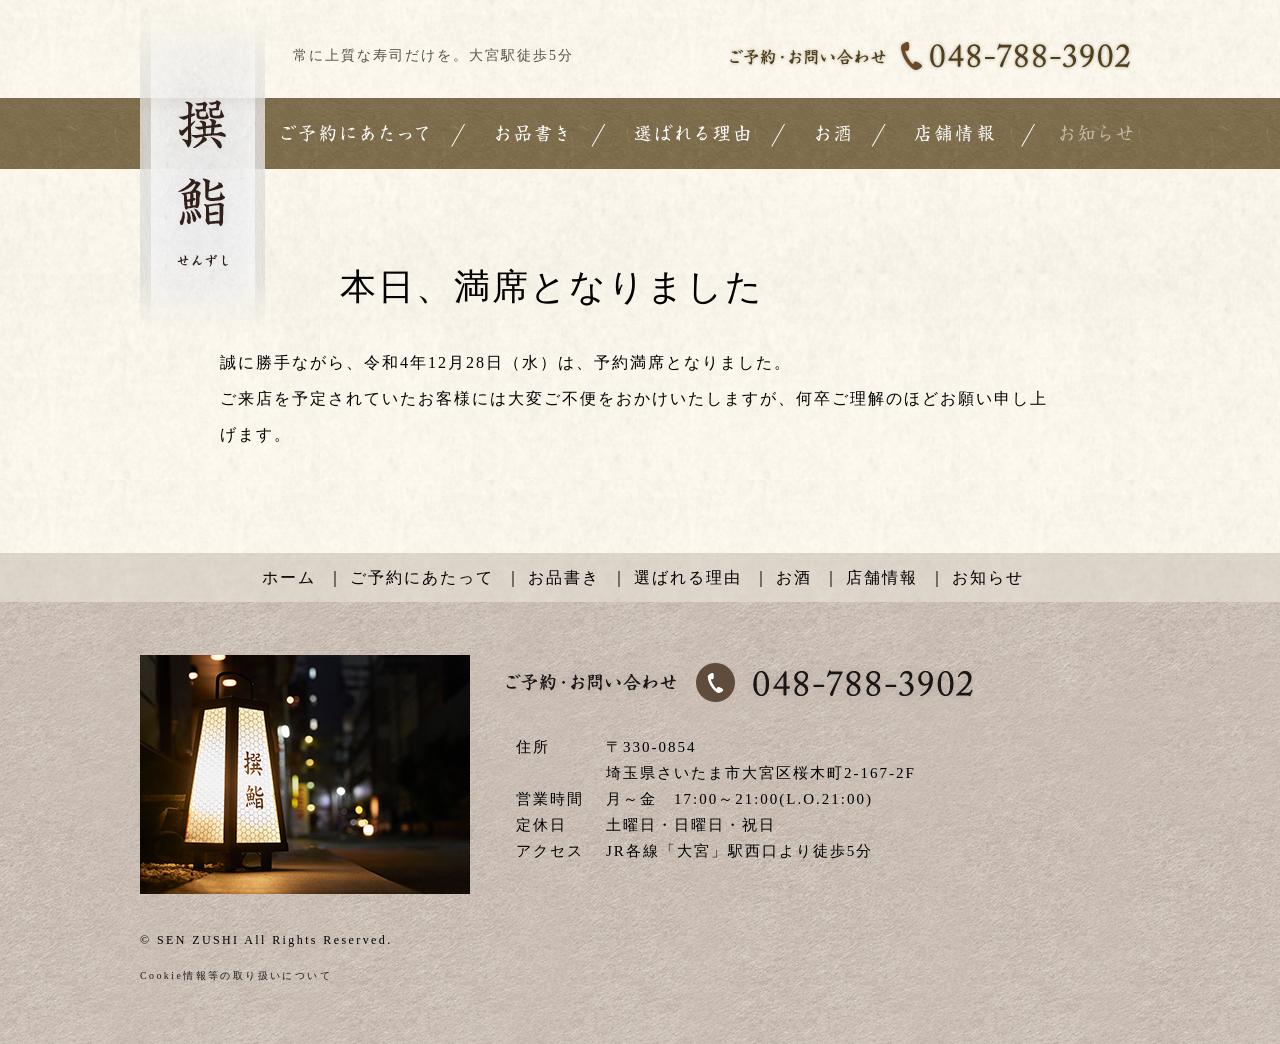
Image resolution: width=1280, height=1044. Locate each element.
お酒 (794, 577)
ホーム (289, 577)
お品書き (564, 577)
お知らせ (988, 577)
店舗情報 (882, 577)
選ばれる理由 (688, 577)
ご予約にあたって (422, 577)
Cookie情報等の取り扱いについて (236, 975)
